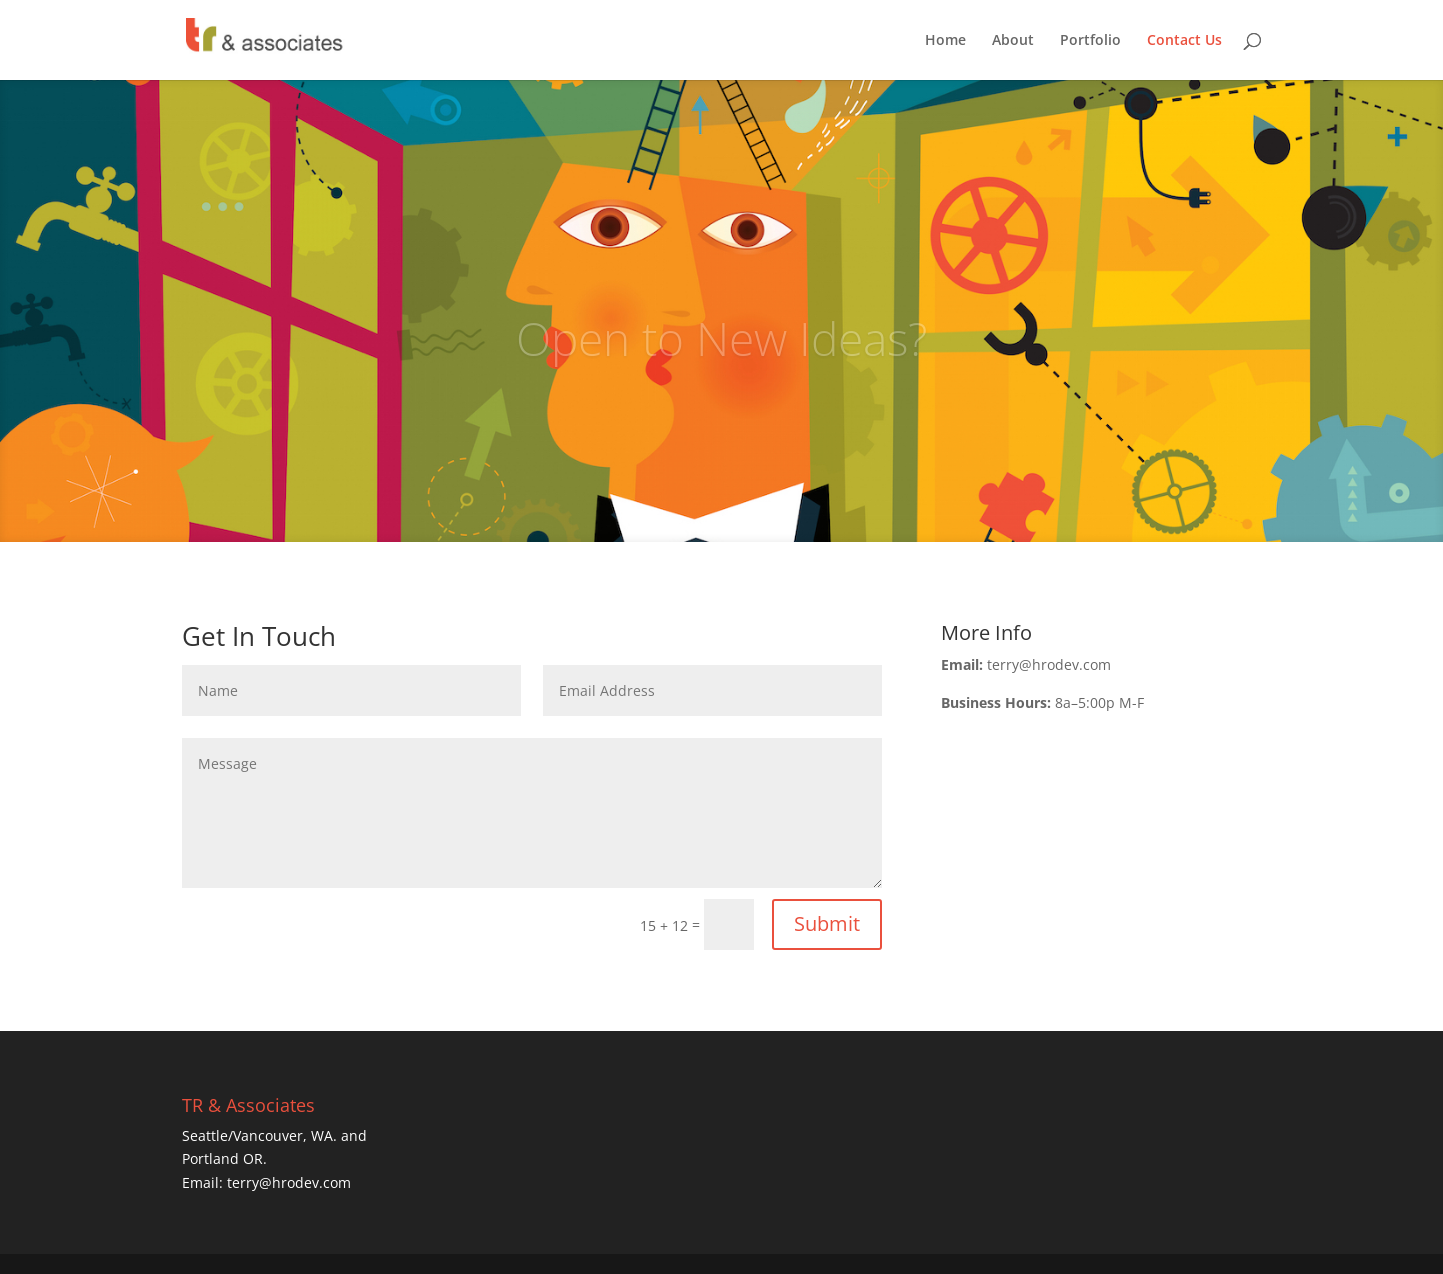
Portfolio (1090, 41)
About (1013, 41)
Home (945, 41)
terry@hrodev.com (289, 1182)
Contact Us (1184, 41)
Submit (827, 923)
